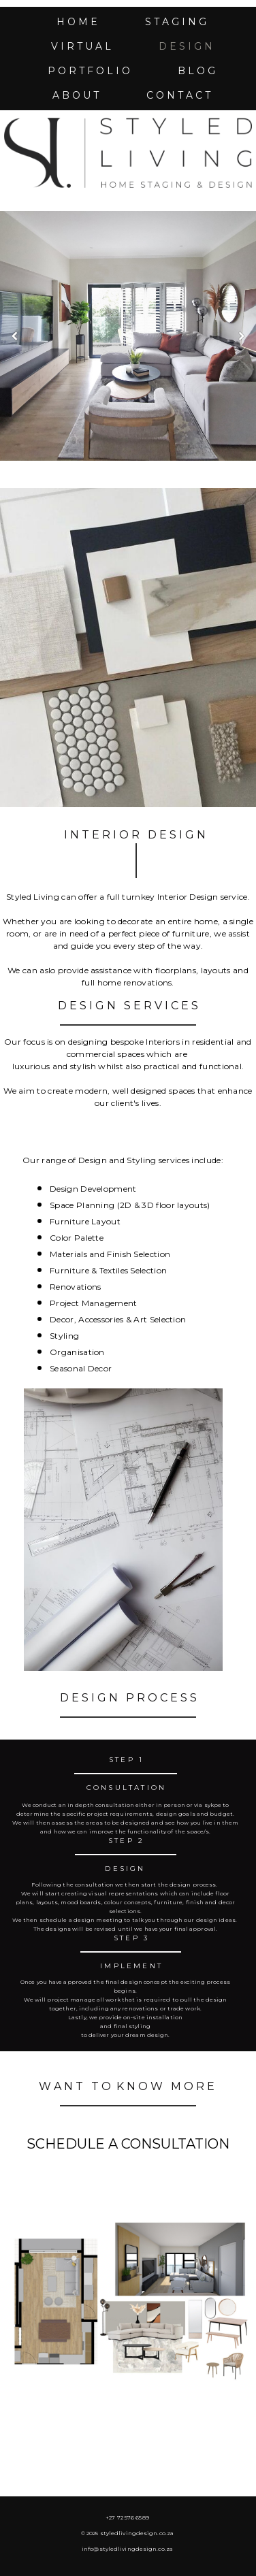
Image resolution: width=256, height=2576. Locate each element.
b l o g (196, 71)
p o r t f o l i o (89, 71)
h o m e (77, 22)
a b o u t (75, 95)
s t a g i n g (175, 22)
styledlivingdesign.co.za (137, 2533)
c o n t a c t (178, 95)
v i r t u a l (81, 46)
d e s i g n (185, 46)
